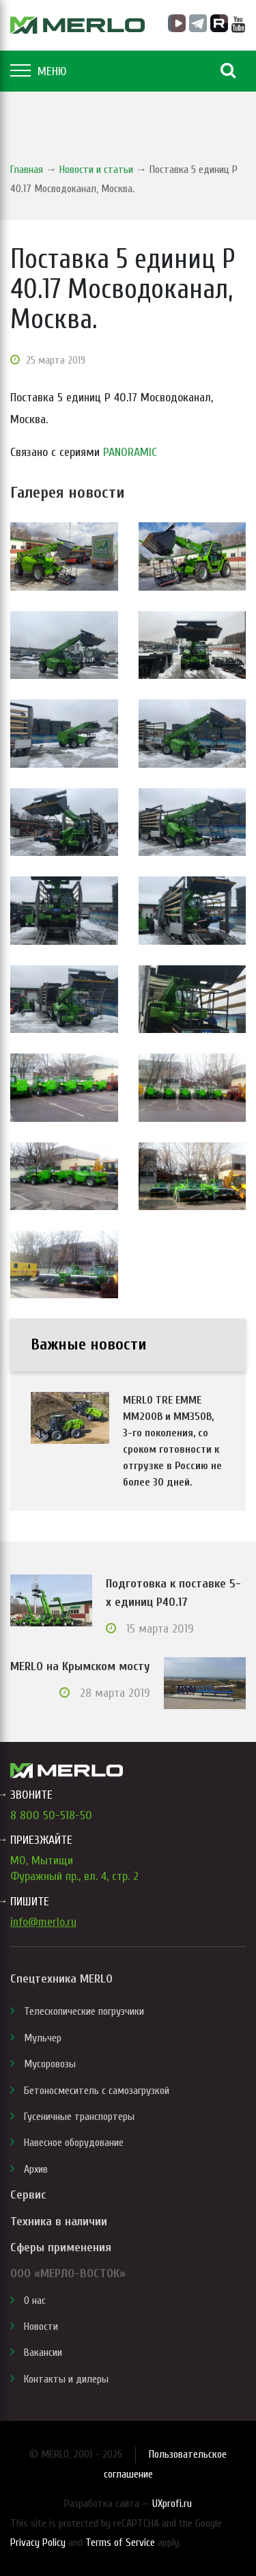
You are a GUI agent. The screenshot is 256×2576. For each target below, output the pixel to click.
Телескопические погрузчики (84, 2011)
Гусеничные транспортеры (79, 2116)
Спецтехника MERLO (61, 1979)
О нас (35, 2300)
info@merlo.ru (43, 1922)
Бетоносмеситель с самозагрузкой (96, 2090)
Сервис (28, 2195)
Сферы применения (60, 2247)
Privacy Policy (38, 2542)
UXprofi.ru (172, 2503)
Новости (41, 2326)
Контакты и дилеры (66, 2379)
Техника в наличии (58, 2221)
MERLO (77, 25)
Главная (26, 169)
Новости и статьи (96, 169)
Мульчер (42, 2038)
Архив (36, 2169)
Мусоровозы (50, 2064)
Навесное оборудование (74, 2142)
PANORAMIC (130, 452)
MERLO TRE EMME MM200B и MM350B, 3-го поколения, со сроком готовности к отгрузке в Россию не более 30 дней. (172, 1441)
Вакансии (43, 2352)
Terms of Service (120, 2542)
